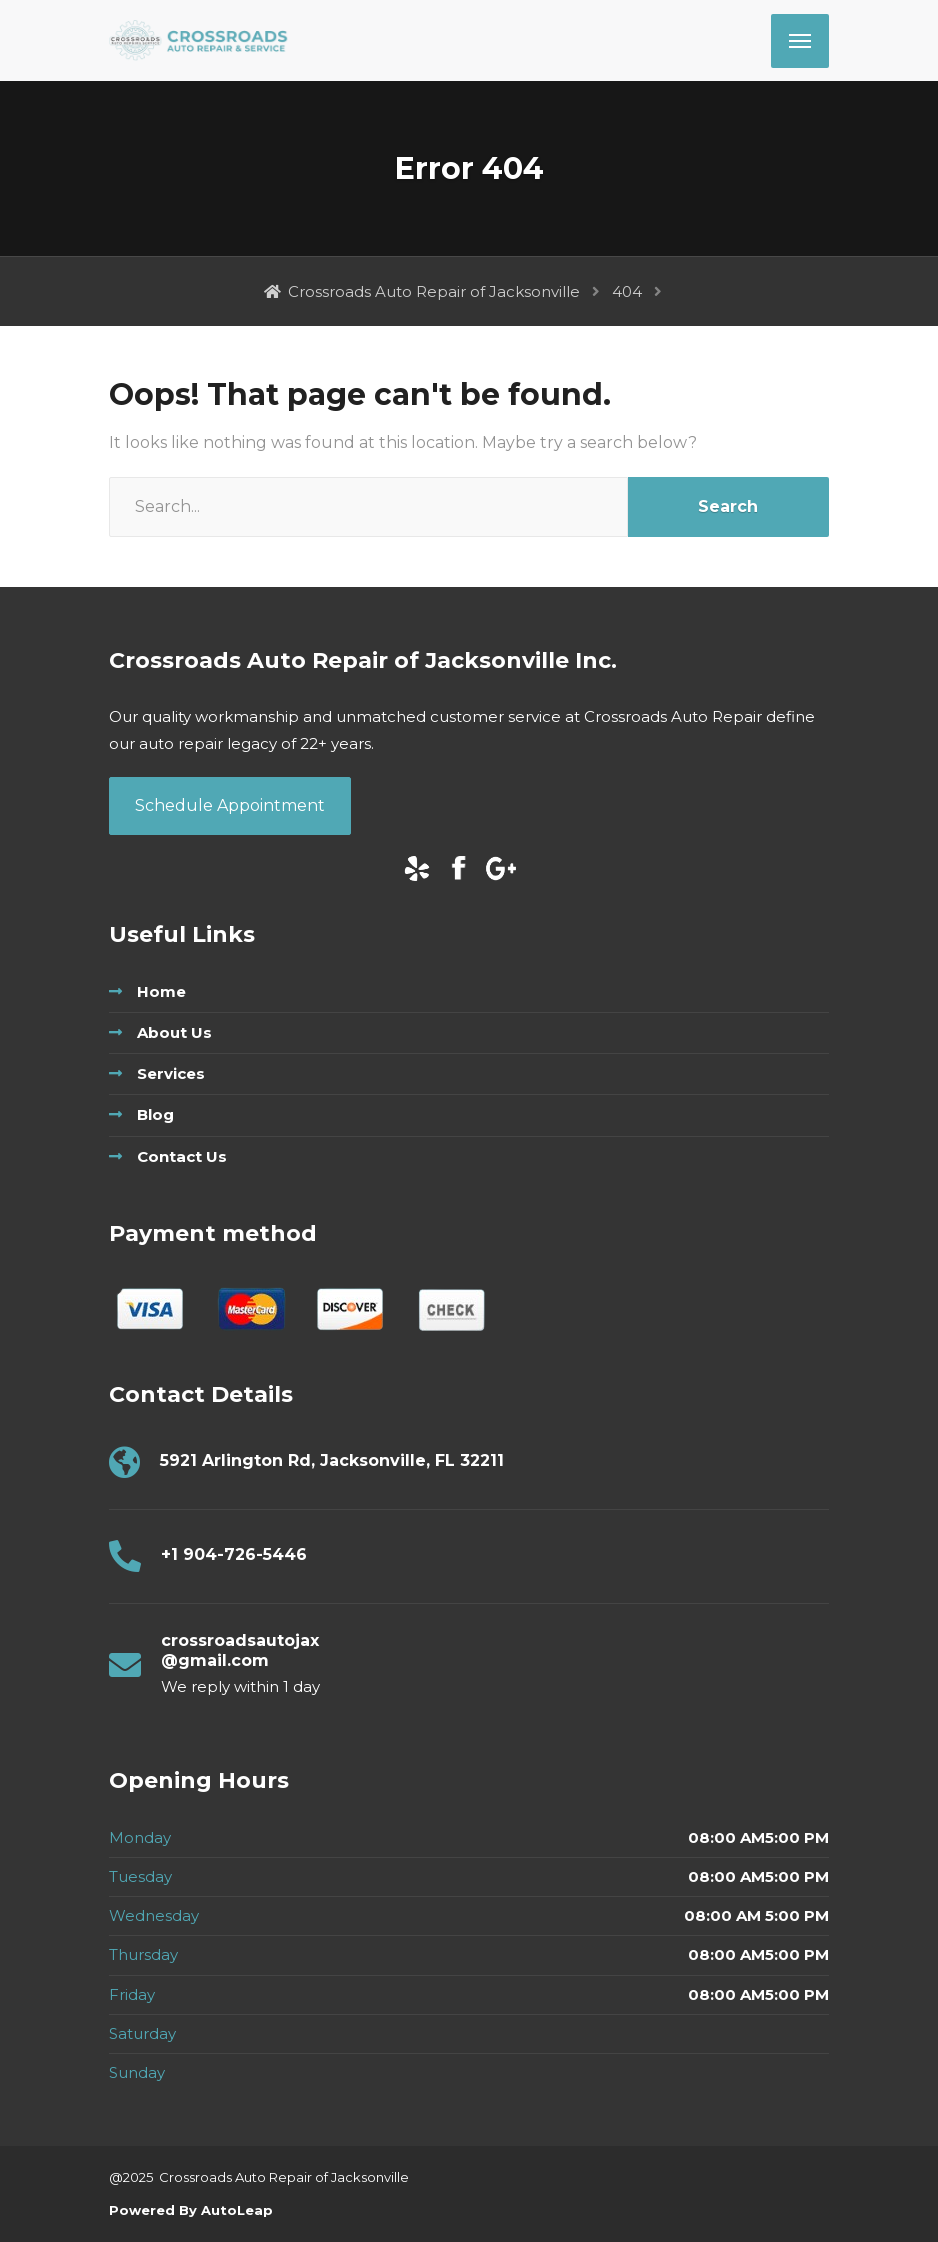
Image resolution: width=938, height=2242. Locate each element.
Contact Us (182, 1156)
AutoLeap (235, 2210)
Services (171, 1073)
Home (161, 991)
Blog (155, 1114)
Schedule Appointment (230, 805)
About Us (174, 1032)
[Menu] (800, 41)
